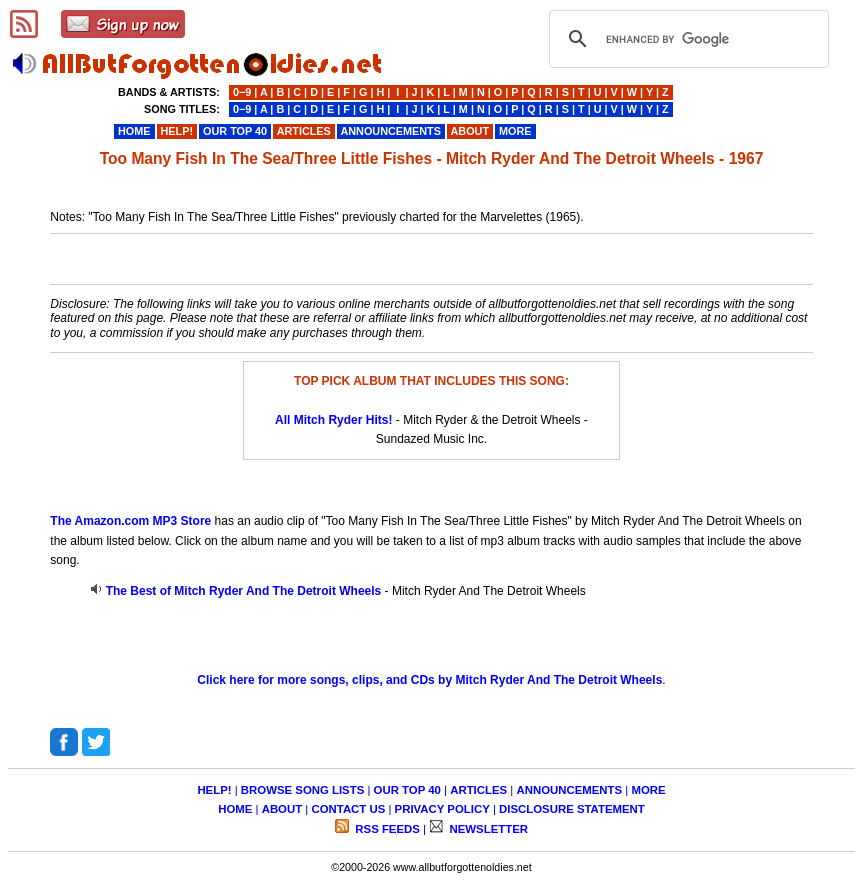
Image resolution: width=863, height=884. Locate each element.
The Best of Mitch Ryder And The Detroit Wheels (244, 591)
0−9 (242, 92)
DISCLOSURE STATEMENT (572, 809)
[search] (686, 39)
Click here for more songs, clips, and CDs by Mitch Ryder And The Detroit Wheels (429, 680)
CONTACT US (348, 809)
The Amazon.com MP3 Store (130, 521)
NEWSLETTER (487, 829)
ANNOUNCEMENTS (569, 790)
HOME (235, 809)
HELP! (214, 790)
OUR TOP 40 (407, 790)
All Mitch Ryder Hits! (333, 420)
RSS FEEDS (386, 829)
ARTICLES (478, 790)
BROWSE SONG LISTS (302, 790)
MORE (648, 790)
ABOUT (282, 809)
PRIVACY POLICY (442, 809)
